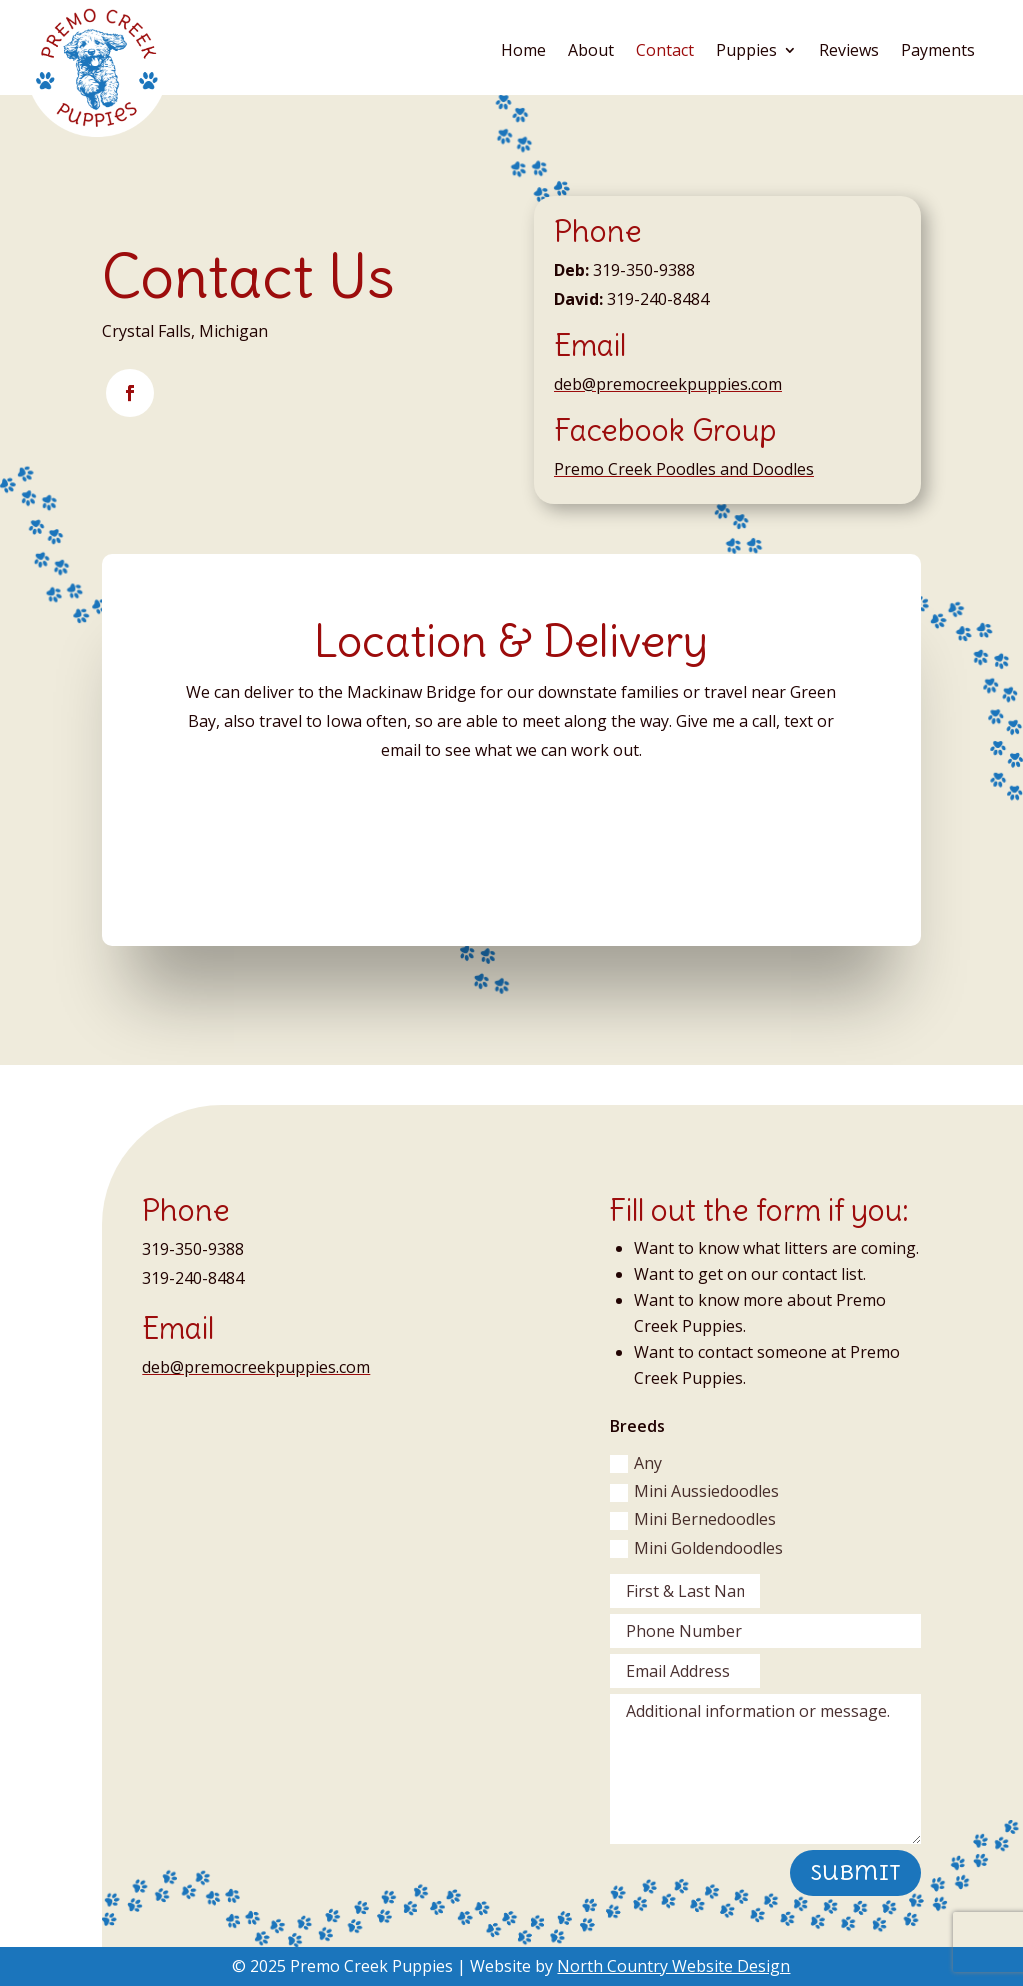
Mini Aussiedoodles (694, 1491)
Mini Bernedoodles (693, 1519)
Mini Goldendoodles (696, 1548)
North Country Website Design (673, 1966)
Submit (855, 1872)
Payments (938, 52)
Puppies (746, 52)
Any (636, 1463)
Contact (665, 52)
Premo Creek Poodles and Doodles (684, 469)
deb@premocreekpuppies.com (668, 384)
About (591, 52)
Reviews (849, 52)
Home (523, 52)
